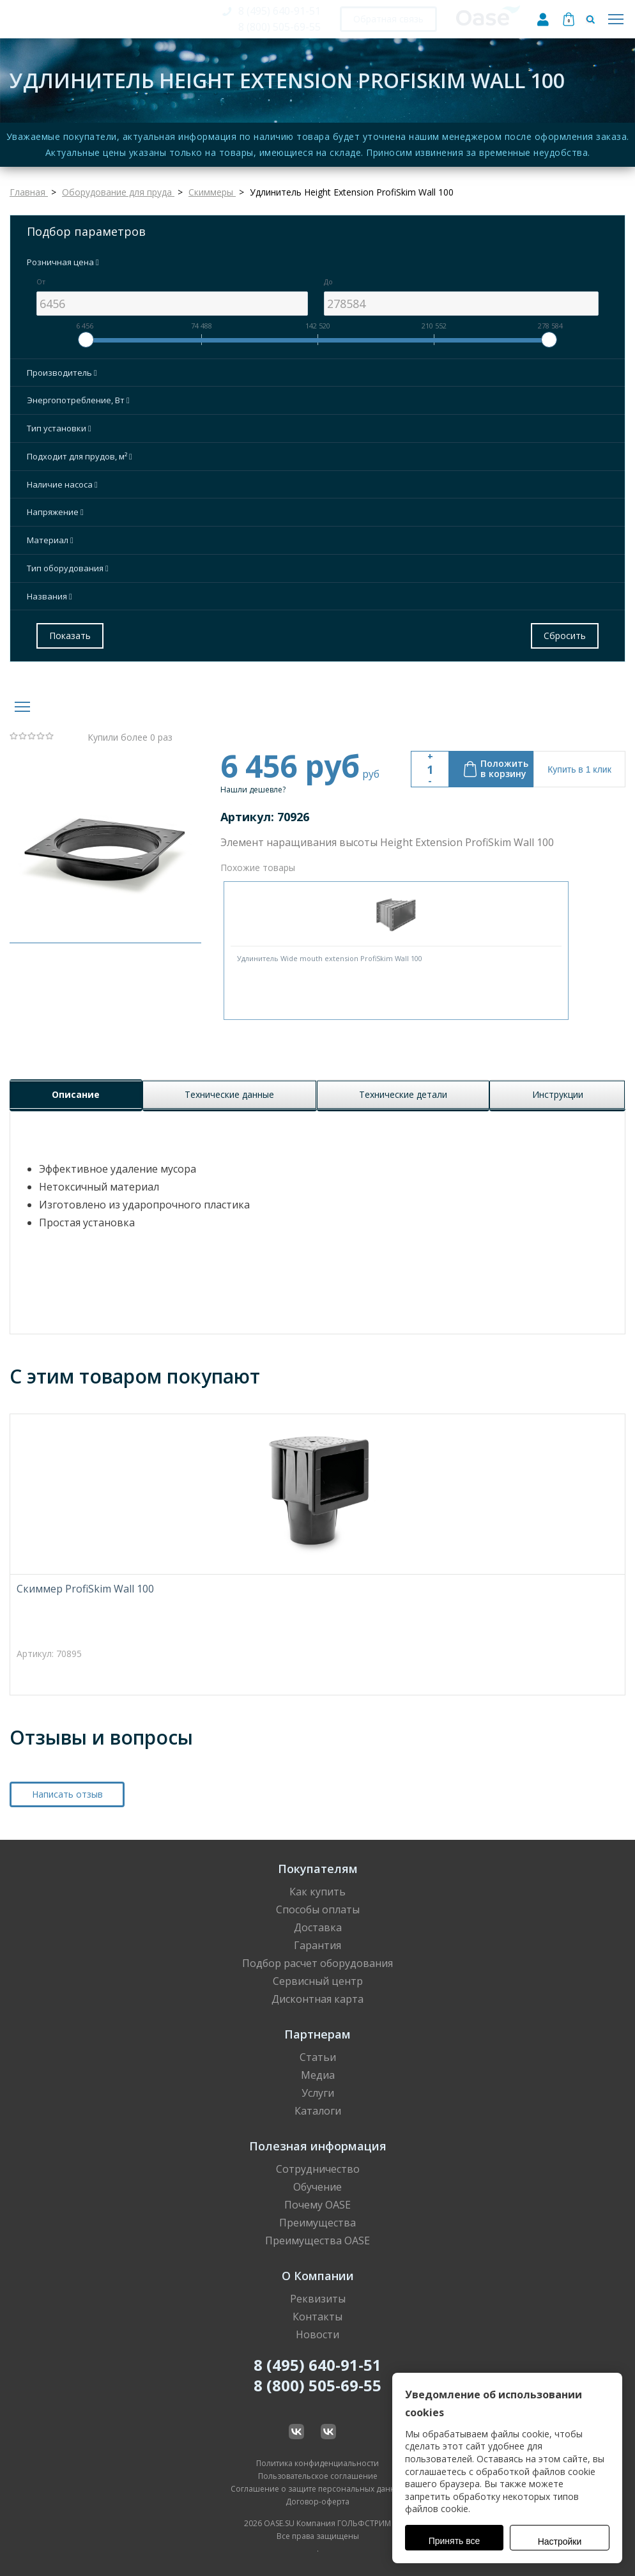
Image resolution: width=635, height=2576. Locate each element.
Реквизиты (318, 2299)
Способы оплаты (318, 1909)
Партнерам (317, 2034)
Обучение (317, 2187)
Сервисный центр (318, 1981)
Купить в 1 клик (579, 769)
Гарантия (317, 1945)
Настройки (560, 2541)
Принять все (454, 2541)
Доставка (318, 1927)
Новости (317, 2334)
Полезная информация (317, 2146)
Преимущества (317, 2223)
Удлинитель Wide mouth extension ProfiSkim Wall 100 (329, 958)
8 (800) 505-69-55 (279, 27)
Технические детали (403, 1094)
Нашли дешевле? (253, 789)
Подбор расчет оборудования (317, 1963)
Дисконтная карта (317, 1999)
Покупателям (318, 1868)
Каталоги (318, 2111)
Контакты (317, 2317)
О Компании (318, 2275)
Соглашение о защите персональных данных (318, 2488)
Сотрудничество (318, 2169)
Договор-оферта (317, 2501)
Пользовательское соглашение (318, 2476)
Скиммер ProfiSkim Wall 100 (85, 1589)
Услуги (318, 2093)
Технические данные (229, 1094)
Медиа (318, 2075)
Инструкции (557, 1094)
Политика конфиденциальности (317, 2463)
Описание (76, 1094)
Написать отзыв (67, 1794)
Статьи (318, 2057)
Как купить (317, 1892)
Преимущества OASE (317, 2240)
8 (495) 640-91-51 (279, 11)
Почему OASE (317, 2205)
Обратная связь (388, 19)
